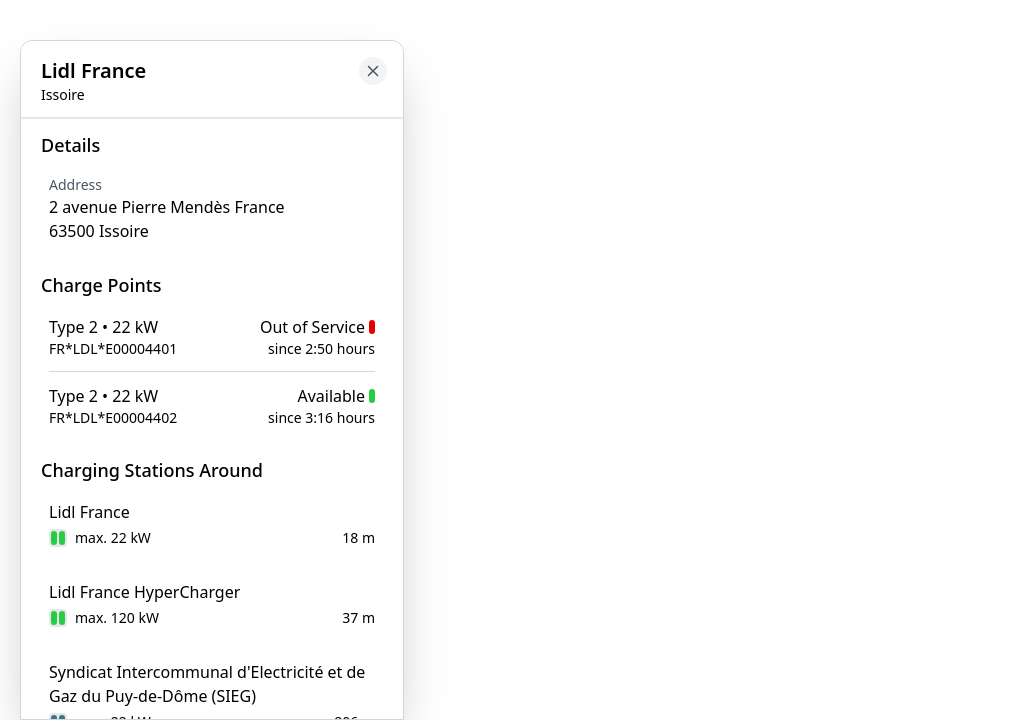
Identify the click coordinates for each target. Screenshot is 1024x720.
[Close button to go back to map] (373, 71)
